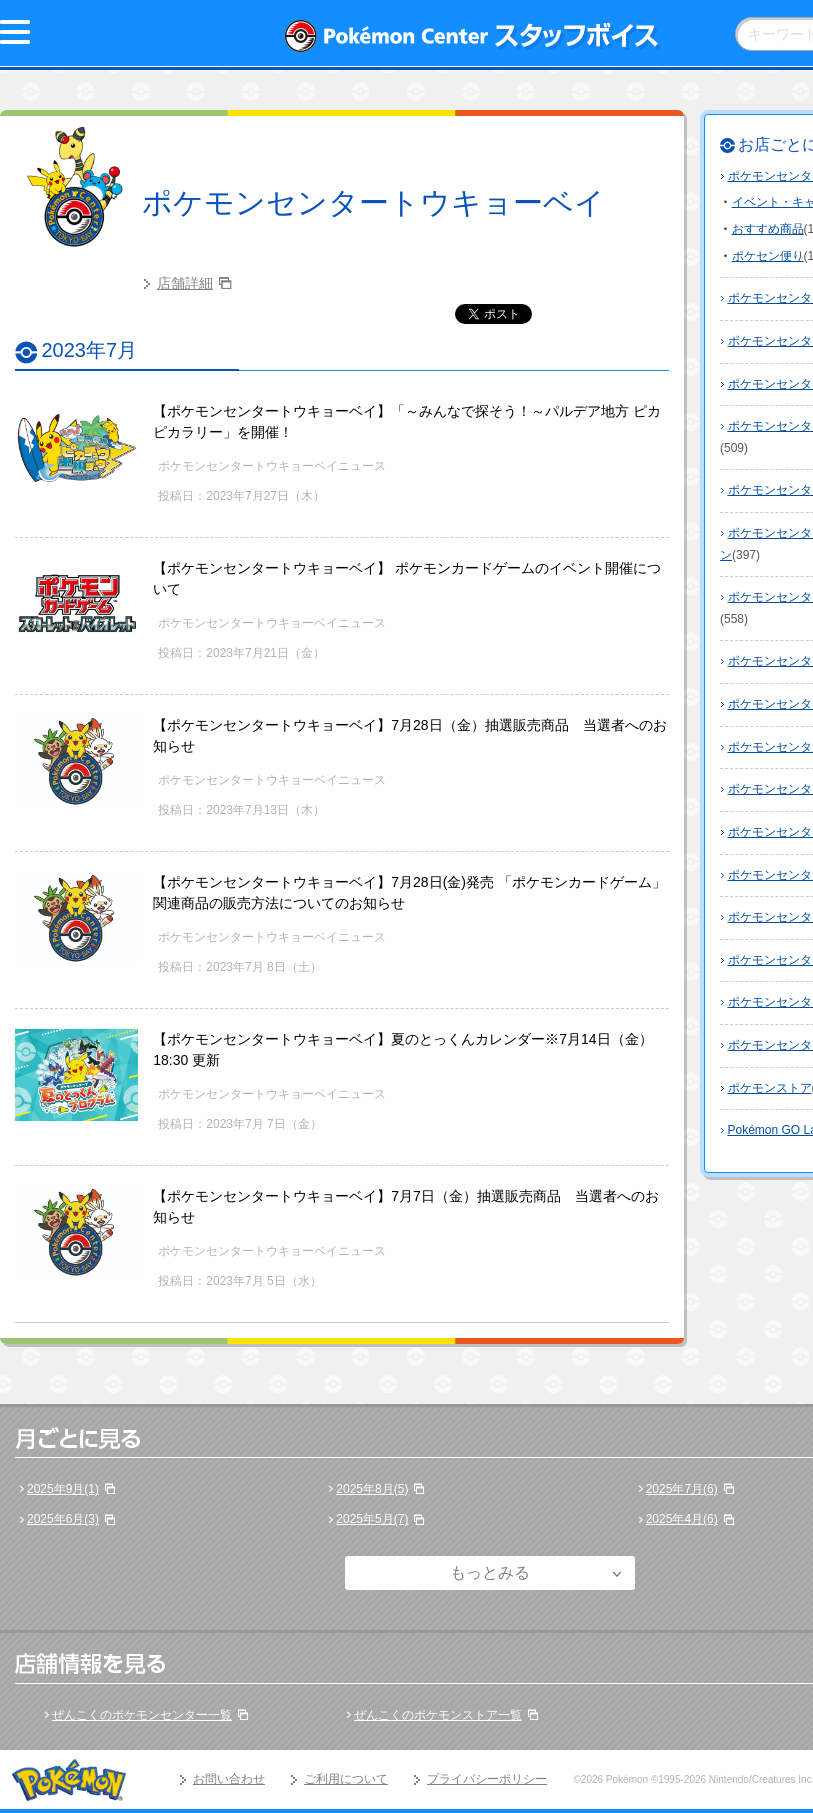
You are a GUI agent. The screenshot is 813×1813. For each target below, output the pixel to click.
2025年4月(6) (682, 1519)
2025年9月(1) (63, 1489)
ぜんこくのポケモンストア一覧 (438, 1715)
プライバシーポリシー (487, 1779)
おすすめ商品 (768, 229)
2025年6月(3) (63, 1519)
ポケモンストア (770, 1088)
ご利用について (346, 1779)
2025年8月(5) (372, 1489)
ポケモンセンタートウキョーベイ (373, 202)
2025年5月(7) (372, 1519)
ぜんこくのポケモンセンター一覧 (142, 1715)
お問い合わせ (229, 1779)
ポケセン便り (768, 256)
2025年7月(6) (682, 1489)
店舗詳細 (185, 283)
